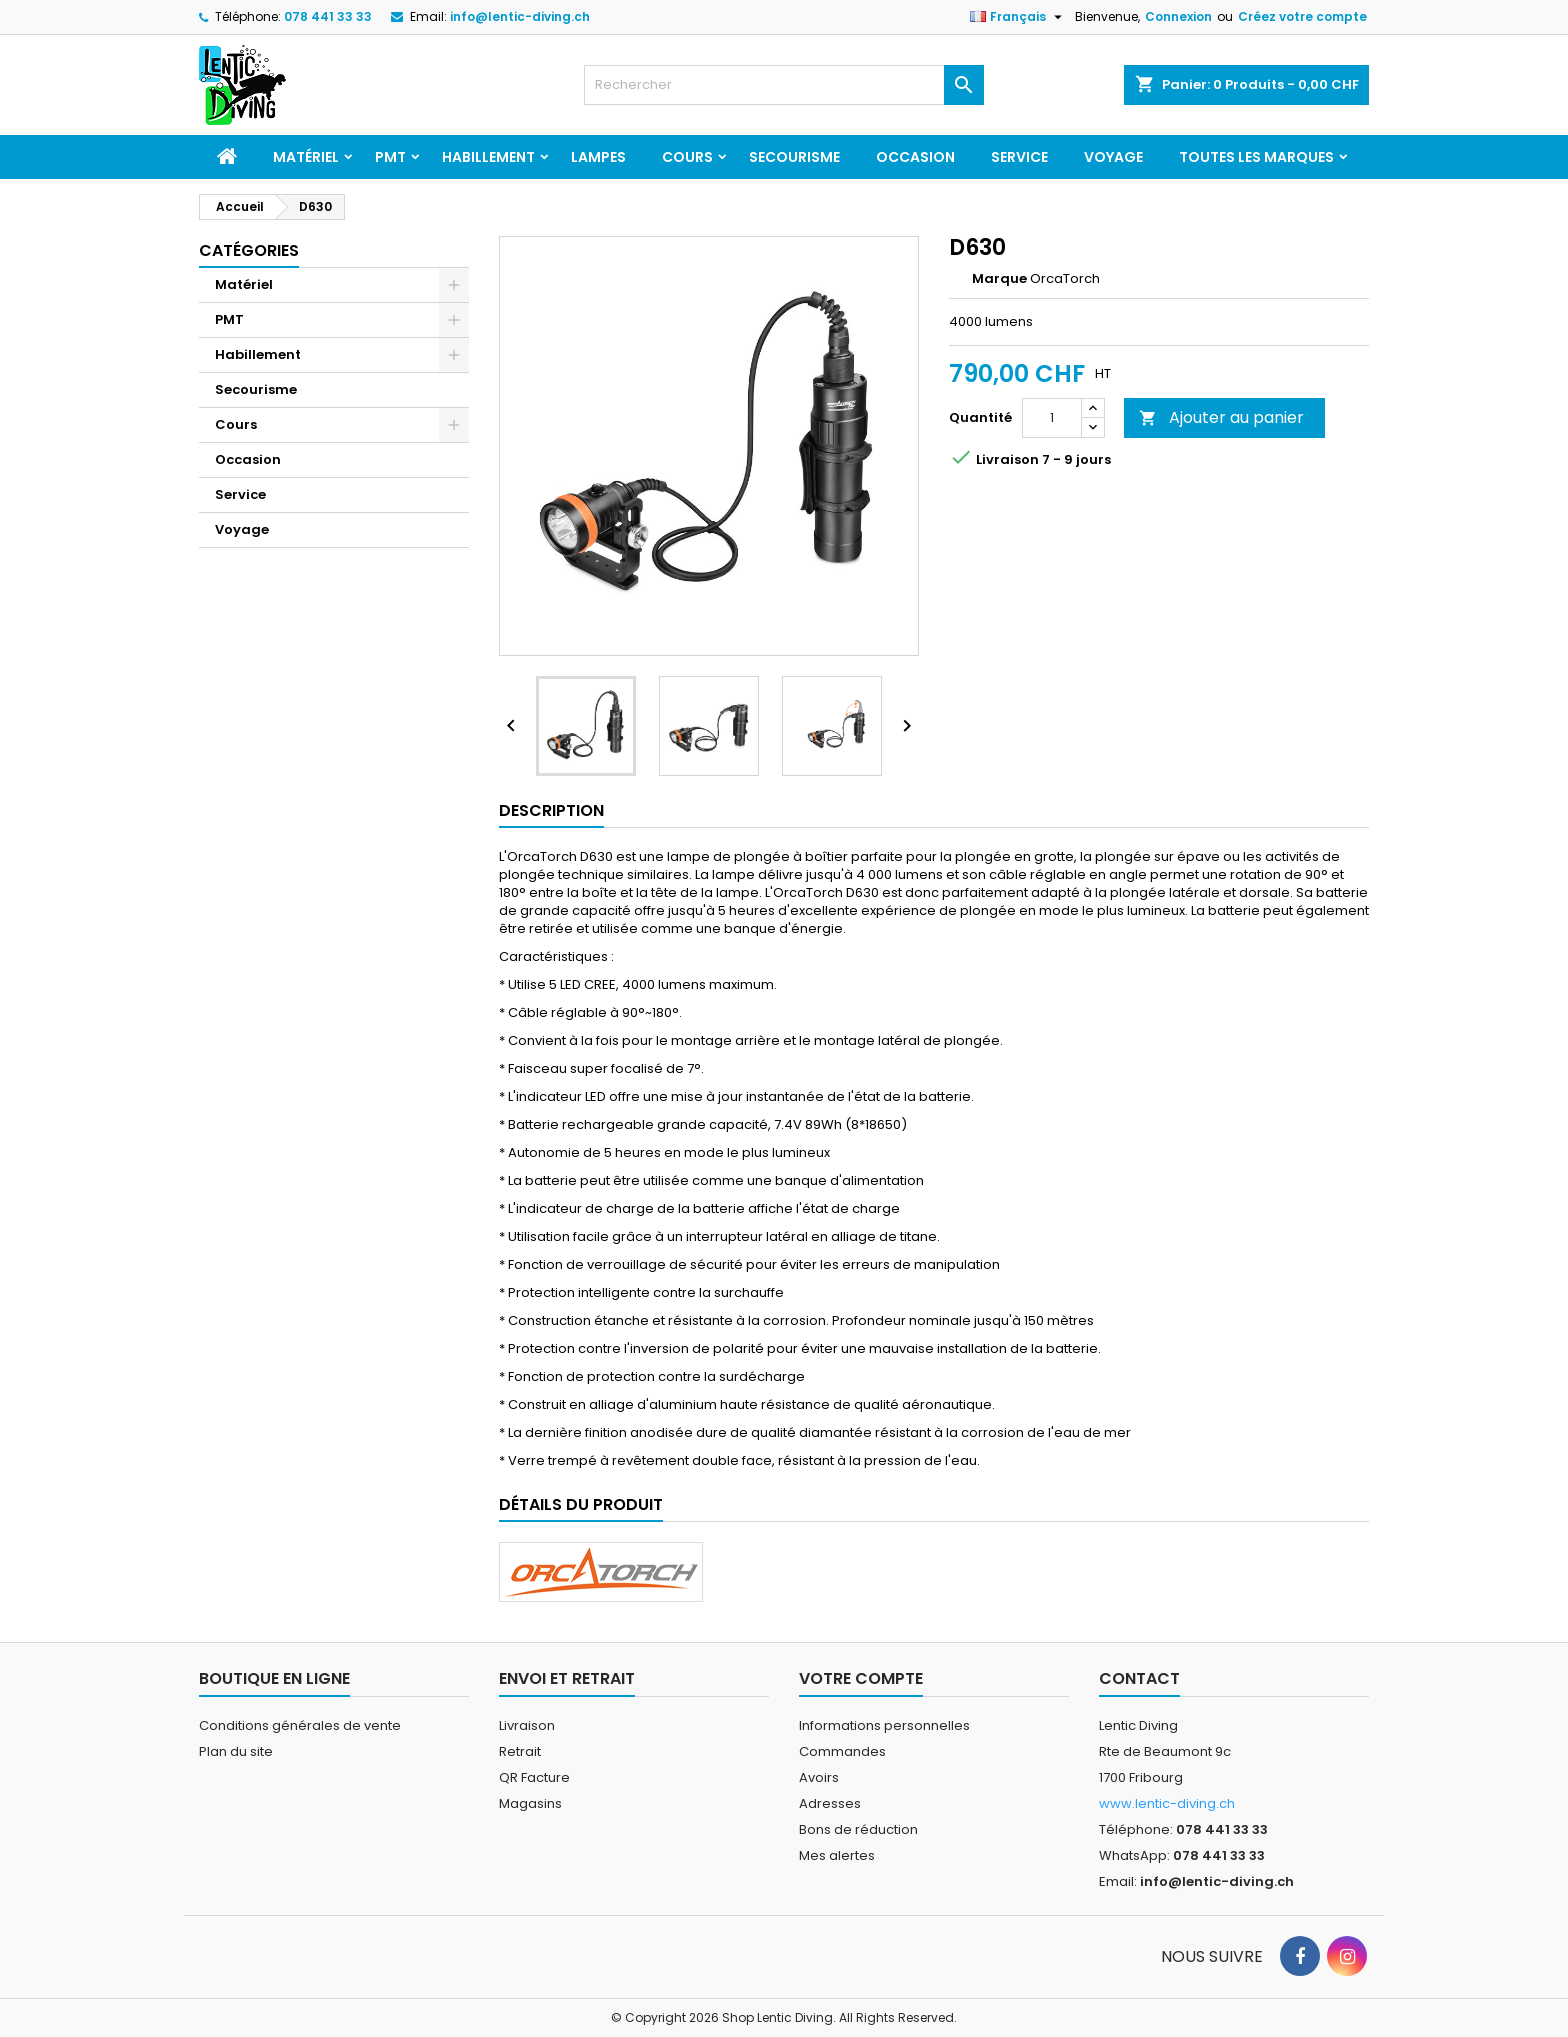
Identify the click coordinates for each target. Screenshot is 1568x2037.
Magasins (530, 1803)
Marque (999, 279)
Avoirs (819, 1777)
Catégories (249, 250)
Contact (1139, 1678)
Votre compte (861, 1678)
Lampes (598, 157)
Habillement (488, 157)
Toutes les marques (1256, 157)
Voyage (1113, 157)
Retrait (520, 1751)
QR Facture (534, 1777)
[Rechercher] (784, 85)
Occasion (915, 157)
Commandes (842, 1751)
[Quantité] (1052, 418)
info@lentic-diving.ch (520, 16)
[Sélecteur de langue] (1018, 17)
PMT (390, 157)
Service (1019, 157)
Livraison (527, 1725)
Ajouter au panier (1221, 417)
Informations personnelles (884, 1725)
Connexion (1178, 16)
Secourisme (794, 157)
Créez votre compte (1302, 16)
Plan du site (236, 1751)
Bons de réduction (858, 1829)
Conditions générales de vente (300, 1725)
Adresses (830, 1803)
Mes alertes (837, 1855)
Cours (687, 157)
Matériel (306, 157)
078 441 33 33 (328, 16)
